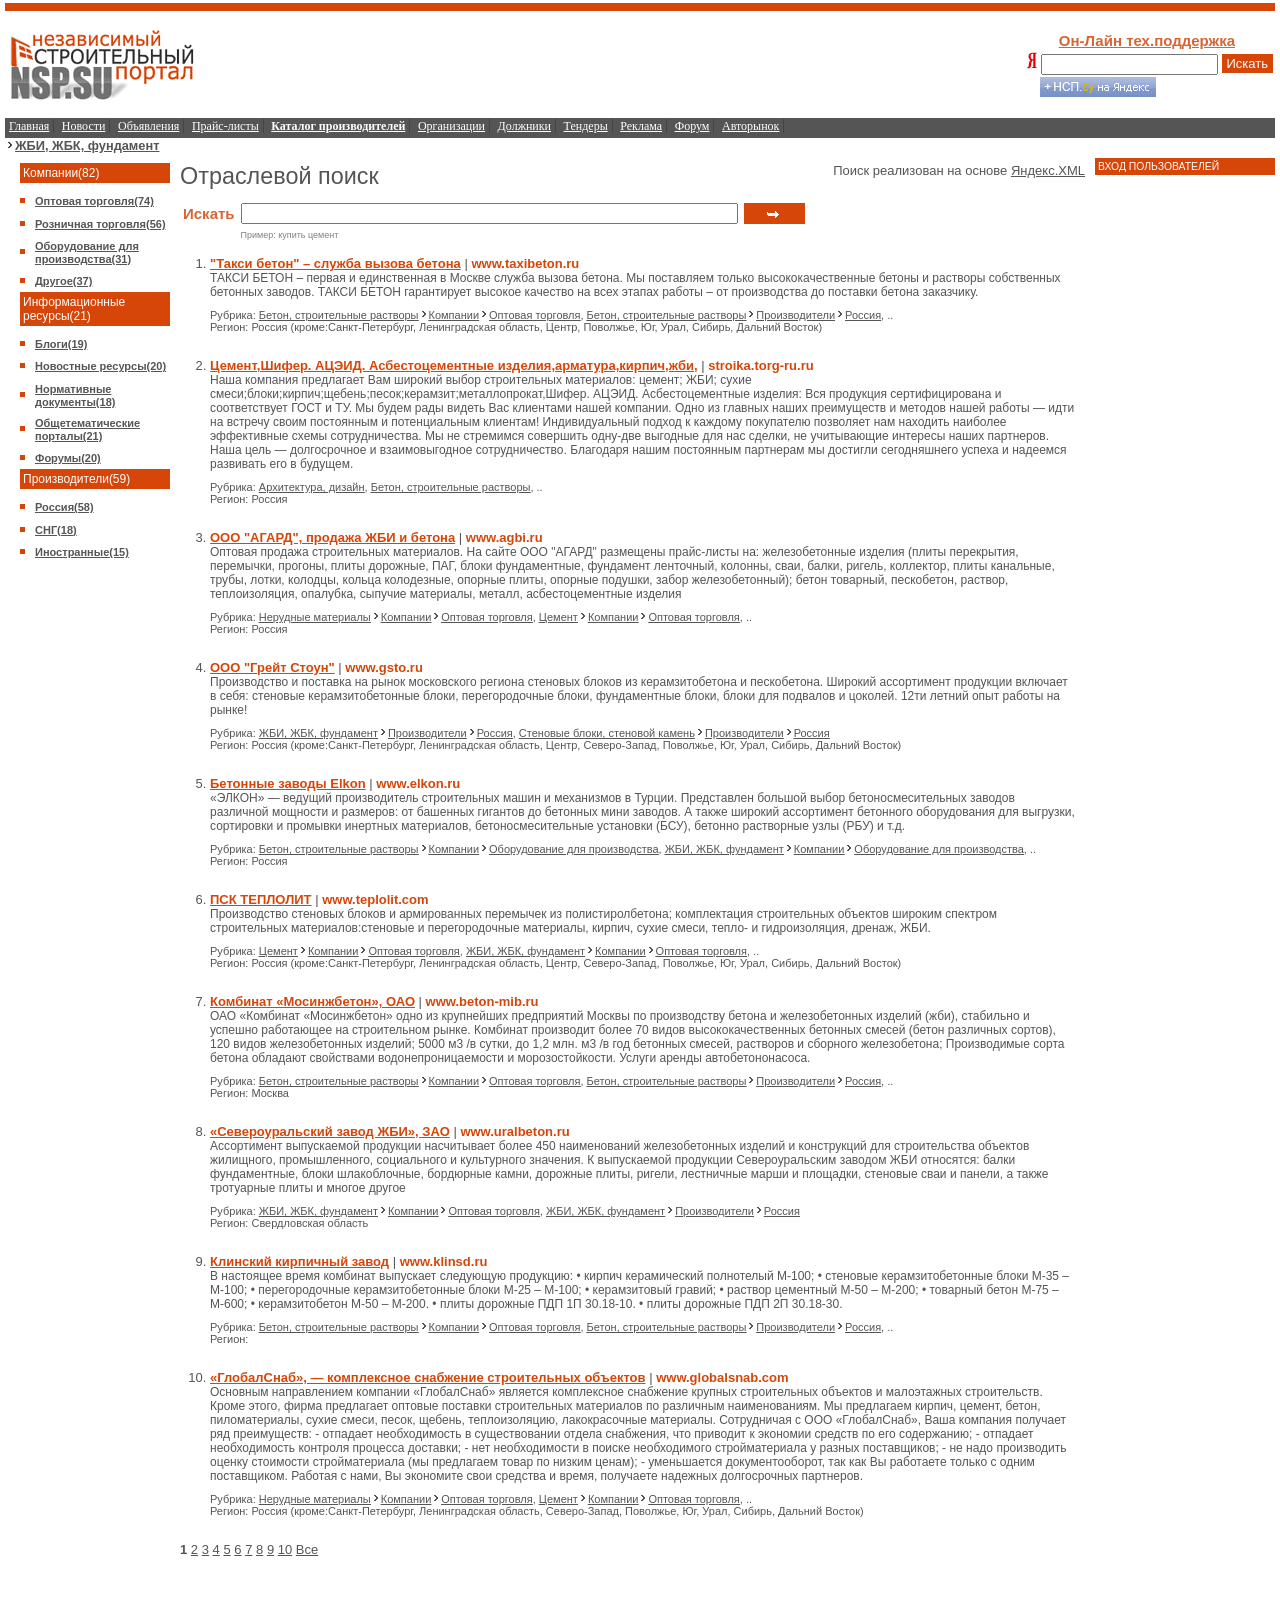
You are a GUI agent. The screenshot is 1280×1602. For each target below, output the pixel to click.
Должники (524, 126)
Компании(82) (61, 173)
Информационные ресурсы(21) (74, 309)
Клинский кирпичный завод (299, 1261)
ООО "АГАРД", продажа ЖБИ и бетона (332, 537)
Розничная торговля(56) (100, 224)
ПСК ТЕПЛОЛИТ (261, 899)
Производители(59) (76, 479)
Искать (1248, 63)
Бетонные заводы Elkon (288, 783)
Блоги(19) (61, 344)
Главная (29, 126)
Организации (451, 126)
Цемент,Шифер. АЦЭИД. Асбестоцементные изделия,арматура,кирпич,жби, (454, 365)
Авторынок (750, 126)
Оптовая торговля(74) (94, 201)
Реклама (641, 126)
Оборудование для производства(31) (87, 252)
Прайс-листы (225, 126)
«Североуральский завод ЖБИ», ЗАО (330, 1131)
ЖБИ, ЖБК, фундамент (87, 145)
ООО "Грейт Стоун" (272, 667)
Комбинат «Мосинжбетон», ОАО (312, 1001)
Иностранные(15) (82, 552)
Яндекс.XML (1048, 170)
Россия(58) (64, 507)
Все (307, 1549)
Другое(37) (63, 281)
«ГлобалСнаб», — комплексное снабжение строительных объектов (428, 1377)
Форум (692, 126)
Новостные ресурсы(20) (100, 366)
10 (285, 1549)
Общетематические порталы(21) (87, 429)
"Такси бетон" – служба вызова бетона (335, 263)
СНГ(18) (56, 530)
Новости (84, 126)
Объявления (148, 126)
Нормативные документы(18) (75, 395)
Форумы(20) (68, 458)
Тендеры (586, 126)
